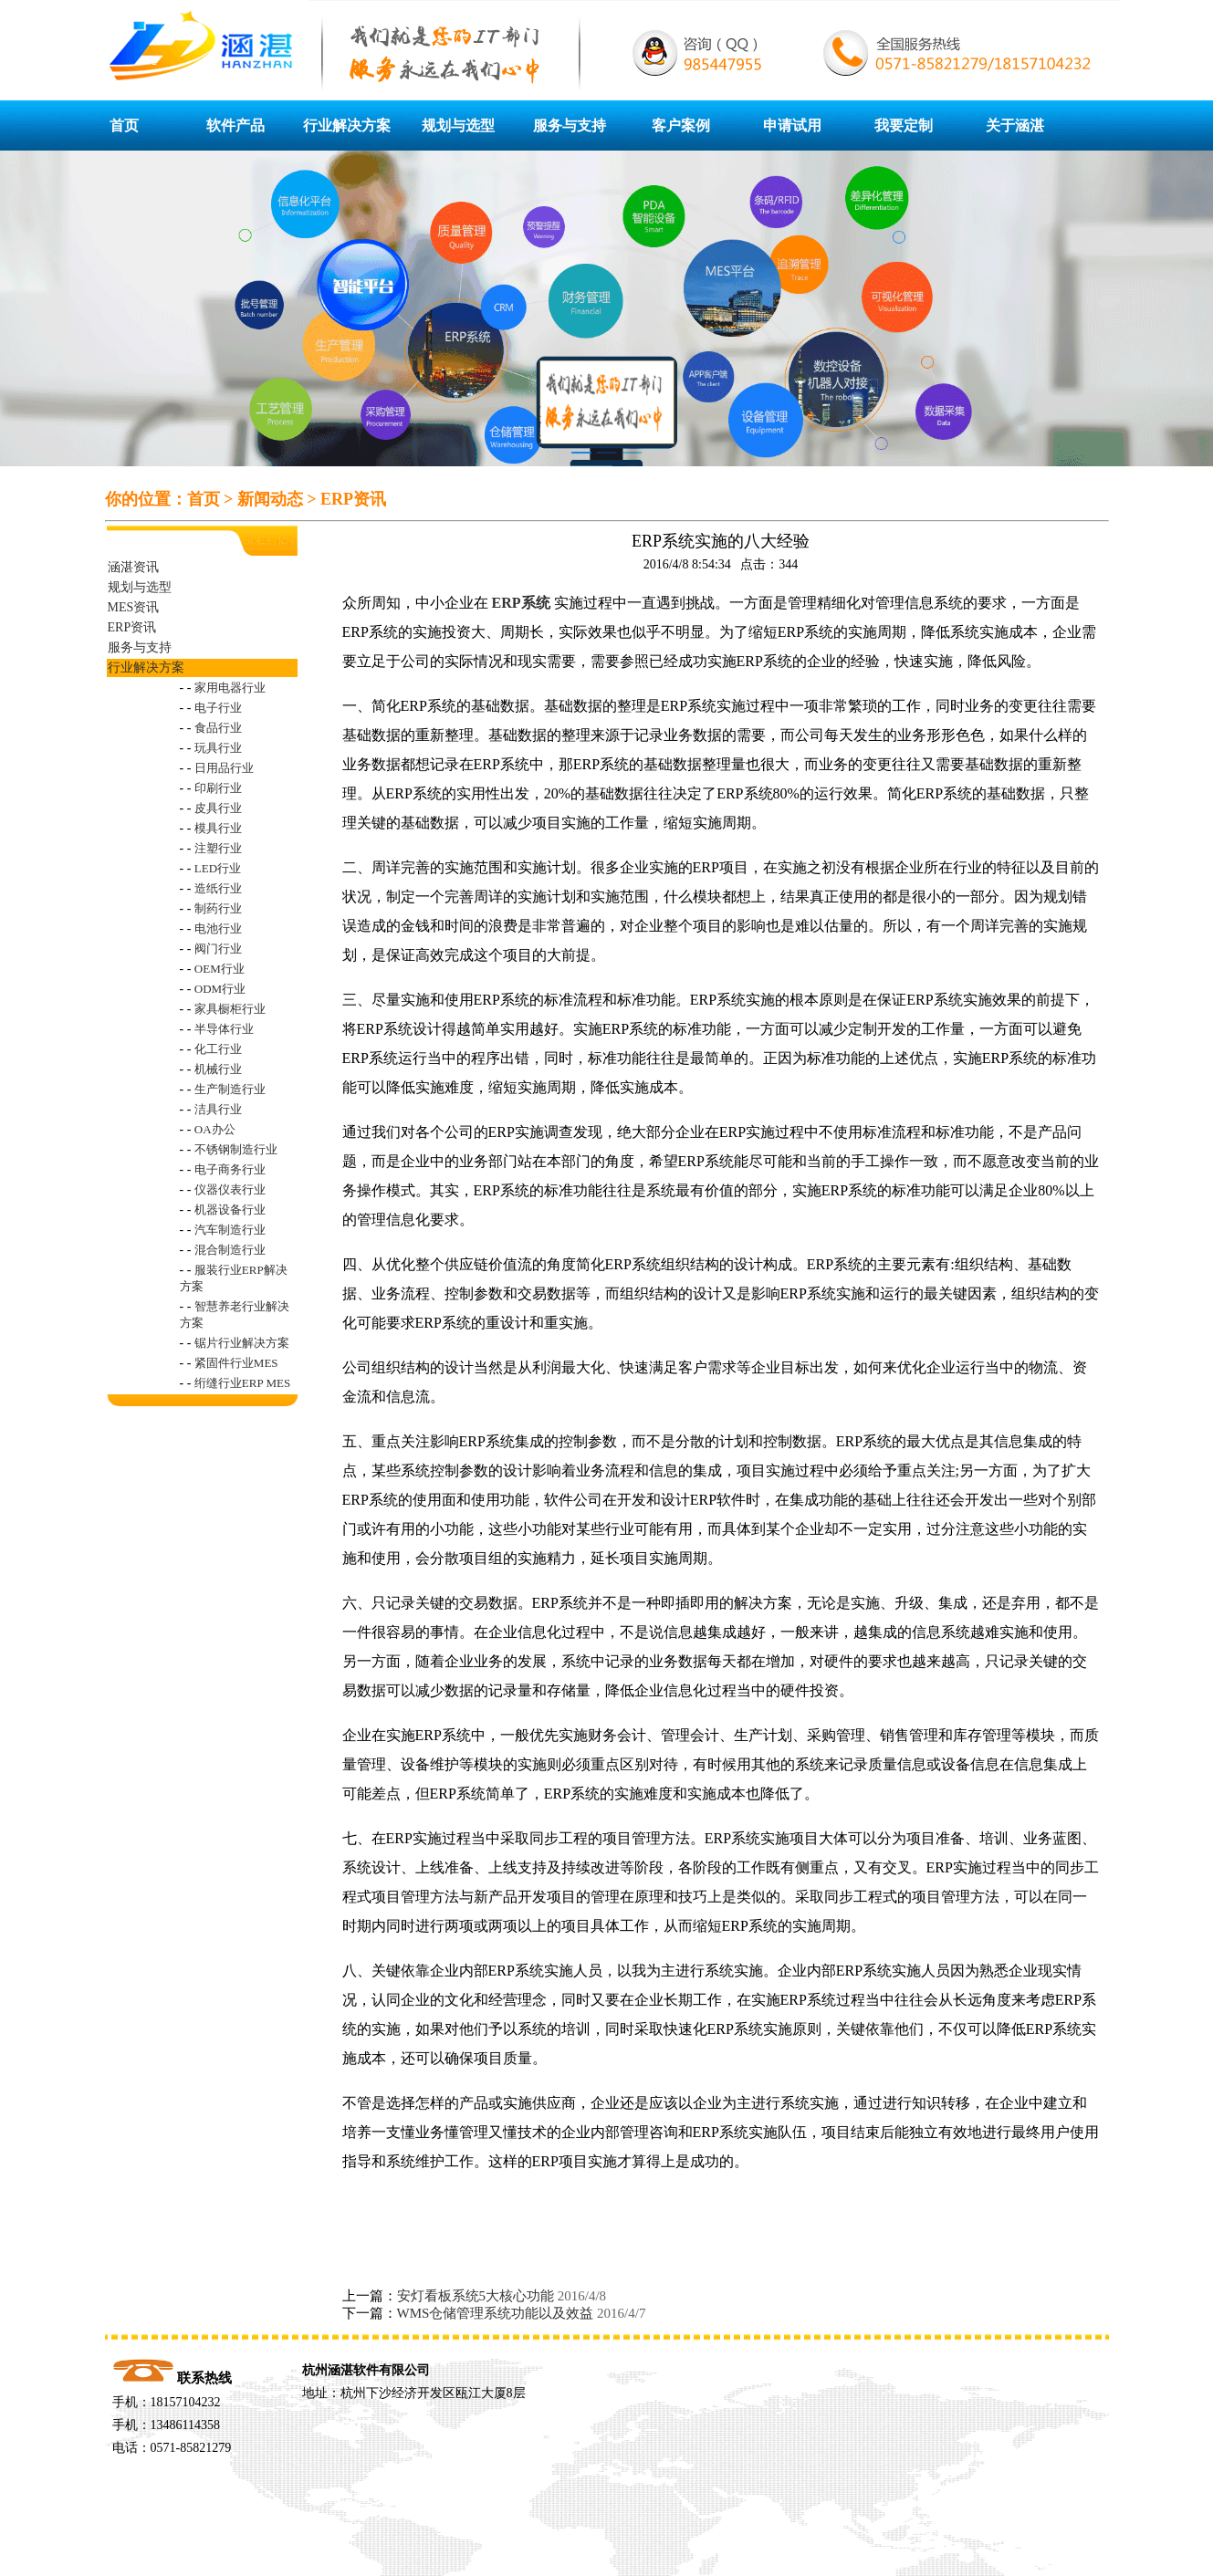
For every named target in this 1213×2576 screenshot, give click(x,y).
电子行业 (218, 707)
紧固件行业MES (236, 1363)
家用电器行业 (230, 687)
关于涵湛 (1015, 125)
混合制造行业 (230, 1250)
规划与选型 (458, 125)
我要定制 (903, 125)
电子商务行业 (230, 1169)
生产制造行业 (230, 1089)
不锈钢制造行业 (235, 1149)
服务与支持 (569, 125)
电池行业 (218, 928)
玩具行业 (218, 748)
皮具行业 (218, 808)
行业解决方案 (347, 125)
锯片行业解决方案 (241, 1343)
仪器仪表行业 (230, 1189)
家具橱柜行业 (230, 1009)
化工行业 (218, 1049)
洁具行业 (218, 1109)
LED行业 (217, 868)
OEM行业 (219, 968)
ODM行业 (220, 989)
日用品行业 (224, 768)
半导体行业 (224, 1029)
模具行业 (218, 828)
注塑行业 (218, 848)
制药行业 (218, 908)
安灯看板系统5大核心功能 (476, 2296)
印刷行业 (218, 788)
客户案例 (681, 125)
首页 (124, 125)
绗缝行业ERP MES (242, 1383)
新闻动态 (270, 499)
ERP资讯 (353, 499)
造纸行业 (218, 888)
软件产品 (235, 125)
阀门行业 (218, 948)
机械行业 (218, 1069)
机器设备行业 (230, 1209)
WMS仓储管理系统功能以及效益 (495, 2313)
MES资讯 (134, 607)
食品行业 (218, 728)
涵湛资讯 (133, 567)
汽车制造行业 (230, 1229)
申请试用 (792, 125)
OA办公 (214, 1129)
